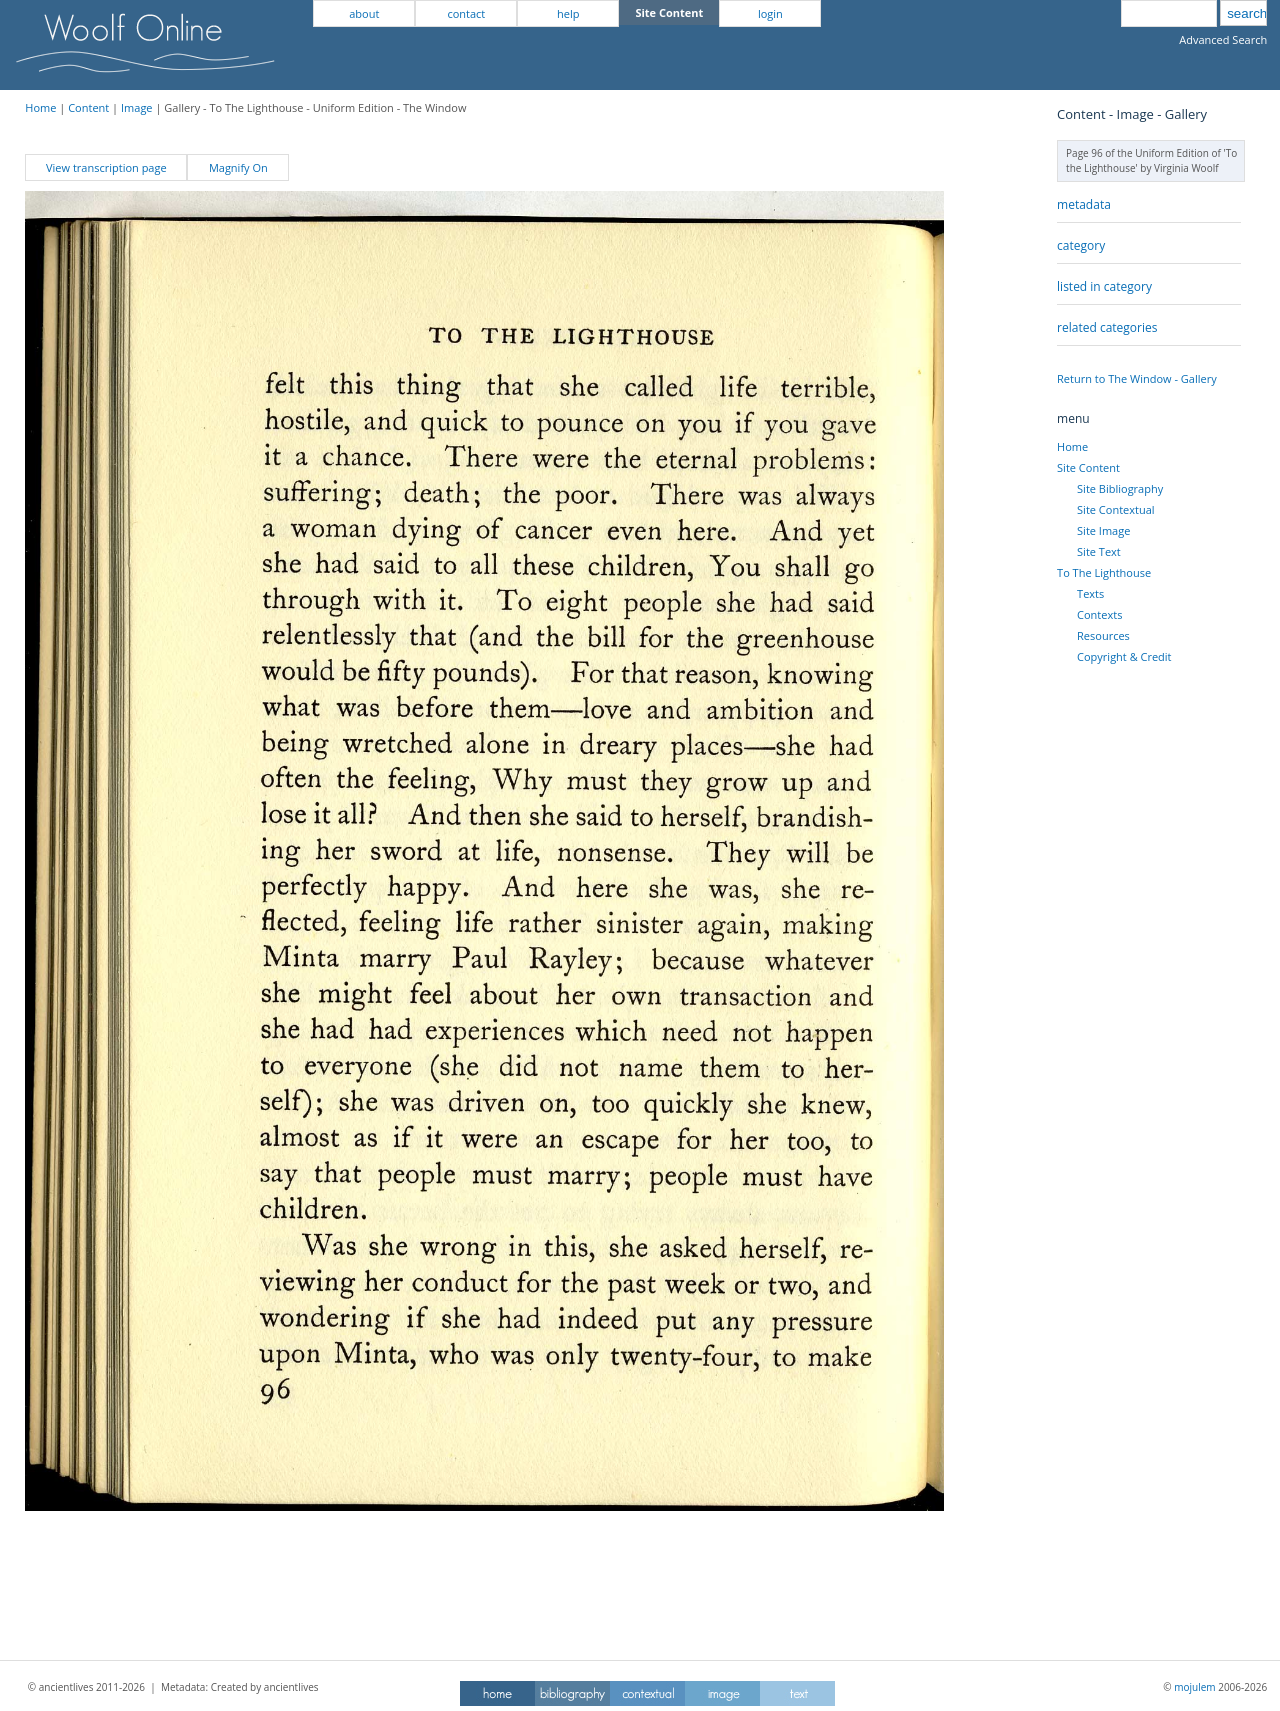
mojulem (1194, 1687)
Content (88, 107)
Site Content (1088, 467)
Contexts (1099, 614)
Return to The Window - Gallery (1137, 378)
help (568, 13)
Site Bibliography (1120, 488)
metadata (1084, 204)
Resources (1103, 635)
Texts (1090, 593)
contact (466, 13)
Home (40, 107)
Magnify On (238, 167)
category (1081, 245)
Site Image (1103, 530)
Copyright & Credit (1124, 656)
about (364, 13)
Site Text (1099, 551)
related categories (1107, 327)
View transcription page (106, 167)
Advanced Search (1223, 39)
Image (137, 107)
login (770, 13)
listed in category (1104, 286)
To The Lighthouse (1104, 572)
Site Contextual (1115, 509)
